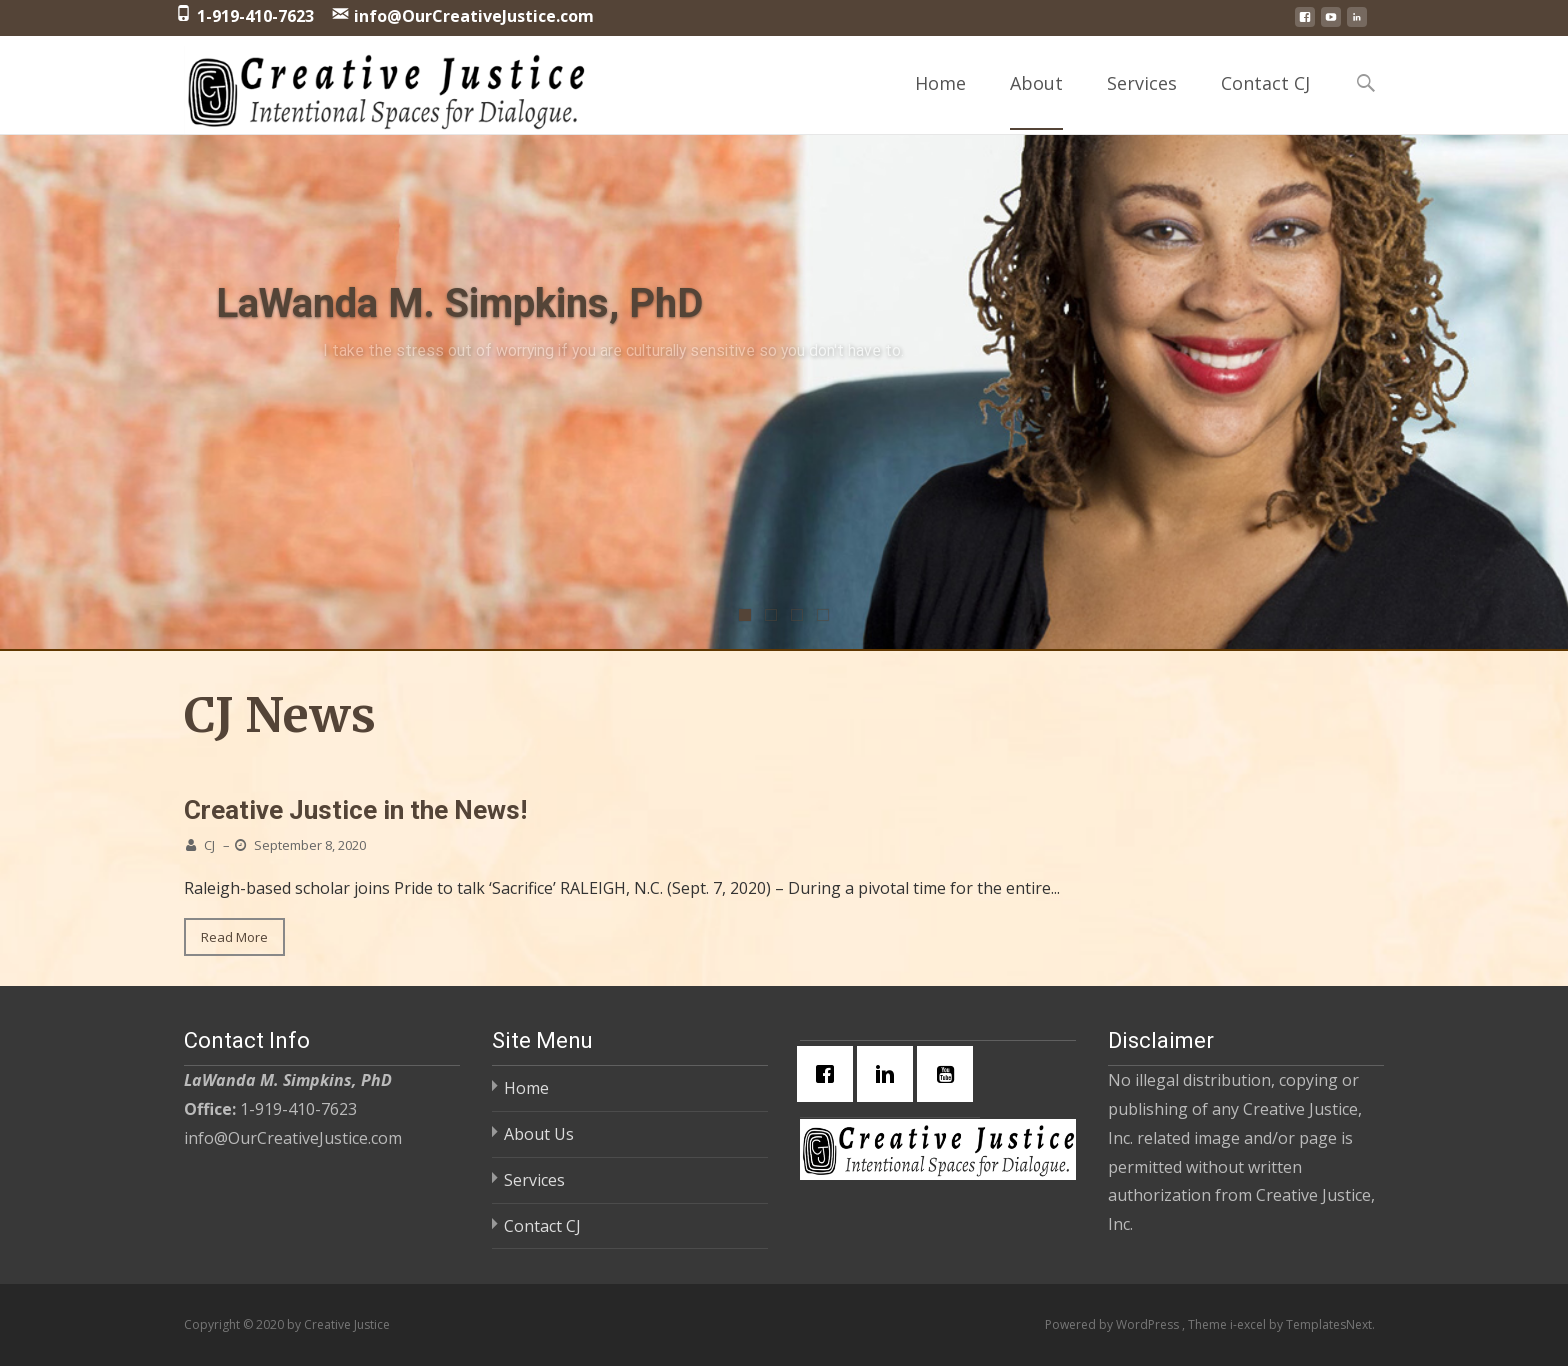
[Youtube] (950, 1074)
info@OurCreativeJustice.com (474, 16)
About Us (539, 1134)
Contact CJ (1265, 100)
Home (940, 100)
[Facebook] (830, 1074)
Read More (234, 937)
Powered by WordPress (1113, 1324)
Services (1142, 100)
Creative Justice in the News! (355, 810)
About (1036, 100)
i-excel (1249, 1324)
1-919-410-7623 (255, 16)
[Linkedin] (890, 1074)
